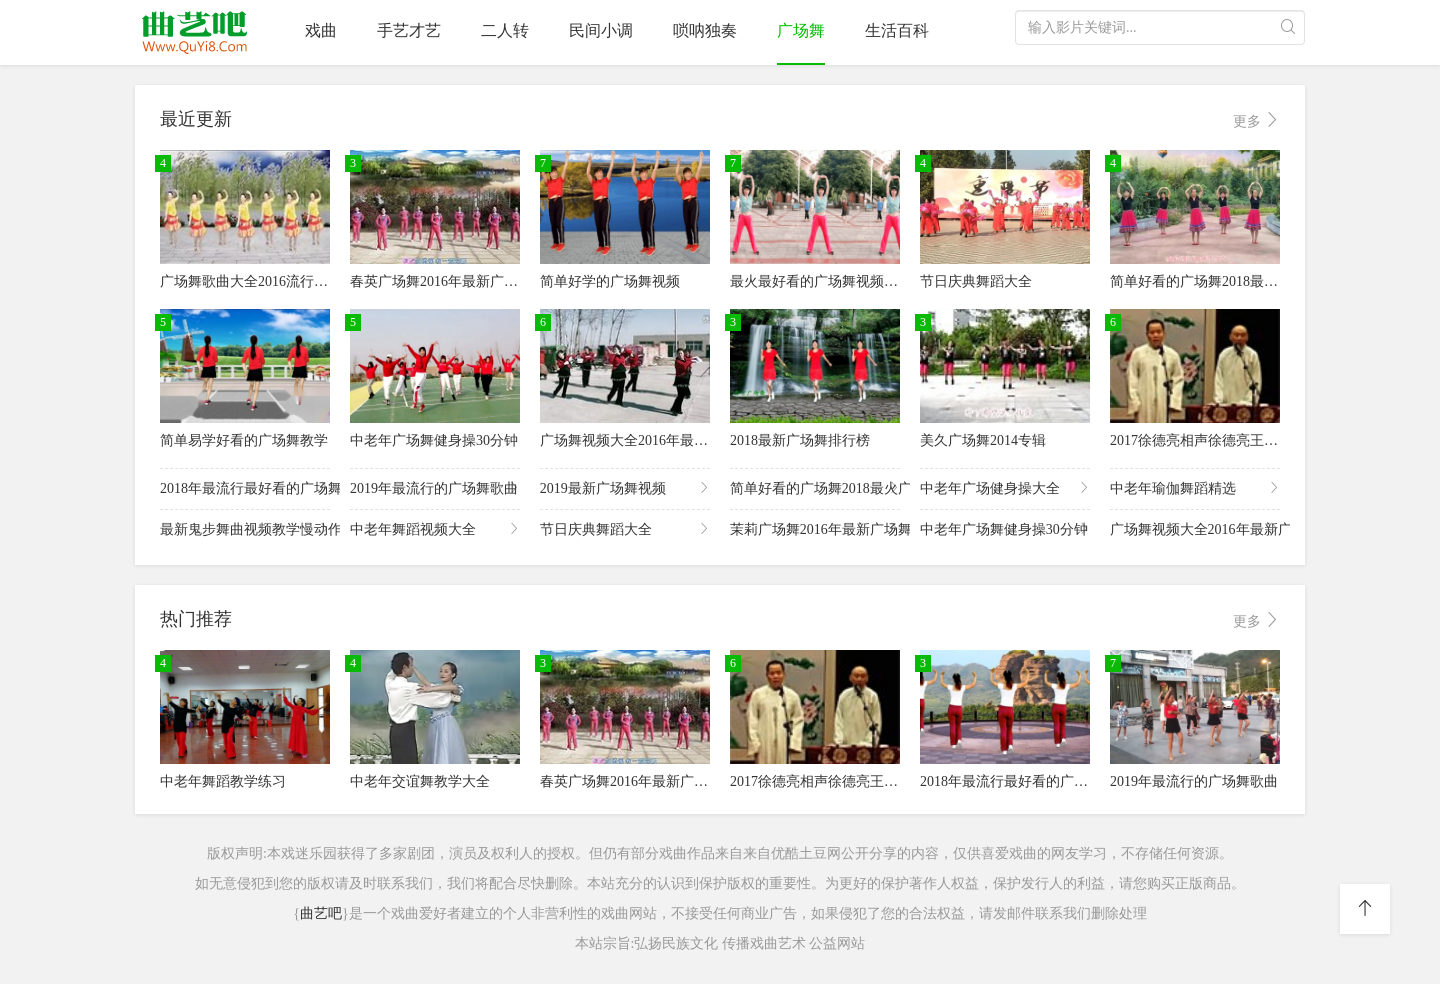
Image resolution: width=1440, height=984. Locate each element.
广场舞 (801, 30)
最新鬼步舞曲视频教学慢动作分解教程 (245, 528)
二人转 (505, 30)
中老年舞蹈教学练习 (223, 781)
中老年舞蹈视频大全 (435, 528)
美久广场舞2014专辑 (983, 440)
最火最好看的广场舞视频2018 (821, 281)
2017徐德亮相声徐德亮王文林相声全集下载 (1243, 440)
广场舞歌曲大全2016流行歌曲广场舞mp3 (284, 281)
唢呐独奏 (705, 30)
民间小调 (601, 30)
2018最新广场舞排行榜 (800, 440)
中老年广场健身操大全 (1005, 487)
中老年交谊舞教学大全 (420, 781)
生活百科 (897, 30)
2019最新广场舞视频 (625, 487)
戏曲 (321, 30)
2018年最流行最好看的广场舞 (245, 487)
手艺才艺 (409, 30)
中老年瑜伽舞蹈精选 (1195, 487)
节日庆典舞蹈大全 (976, 281)
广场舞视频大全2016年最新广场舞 (645, 440)
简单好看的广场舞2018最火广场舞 (1215, 281)
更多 (1257, 120)
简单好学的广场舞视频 (610, 281)
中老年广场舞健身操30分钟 (434, 440)
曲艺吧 (321, 913)
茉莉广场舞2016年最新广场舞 (815, 528)
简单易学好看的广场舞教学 (244, 440)
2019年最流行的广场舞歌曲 (435, 487)
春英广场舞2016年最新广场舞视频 (455, 281)
